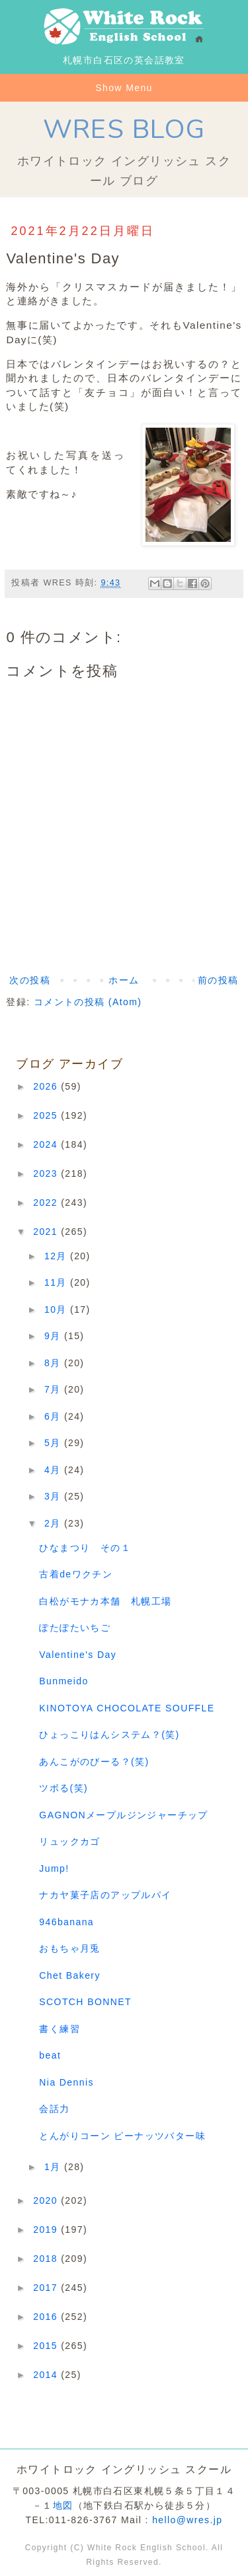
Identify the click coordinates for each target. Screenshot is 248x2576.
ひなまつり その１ (85, 1547)
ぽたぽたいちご (74, 1627)
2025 (47, 1115)
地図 (63, 2505)
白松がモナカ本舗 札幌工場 (105, 1601)
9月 (54, 1336)
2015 (47, 2345)
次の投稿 (29, 980)
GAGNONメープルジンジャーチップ (123, 1815)
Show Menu (124, 88)
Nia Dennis (66, 2082)
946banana (66, 1922)
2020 (47, 2200)
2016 (47, 2316)
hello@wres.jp (187, 2520)
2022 (47, 1202)
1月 (54, 2167)
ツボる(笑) (63, 1788)
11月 (57, 1282)
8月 (54, 1363)
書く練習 (59, 2029)
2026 (47, 1086)
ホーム (123, 980)
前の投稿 (218, 980)
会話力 (54, 2108)
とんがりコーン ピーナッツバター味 (122, 2135)
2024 (47, 1144)
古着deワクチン (75, 1574)
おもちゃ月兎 (69, 1948)
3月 (54, 1496)
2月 (54, 1523)
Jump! (54, 1868)
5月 (54, 1442)
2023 (47, 1173)
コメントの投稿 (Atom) (88, 1002)
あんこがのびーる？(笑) (94, 1761)
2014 (47, 2374)
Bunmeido (63, 1681)
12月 (57, 1256)
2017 (47, 2287)
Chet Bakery (69, 1975)
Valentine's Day (77, 1654)
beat (50, 2055)
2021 (47, 1231)
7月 (54, 1389)
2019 (47, 2229)
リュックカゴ (69, 1841)
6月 (54, 1416)
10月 (57, 1309)
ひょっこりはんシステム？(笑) (109, 1734)
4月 (54, 1470)
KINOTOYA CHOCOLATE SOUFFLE (126, 1708)
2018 (47, 2258)
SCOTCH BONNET (85, 2002)
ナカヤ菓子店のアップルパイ (105, 1895)
